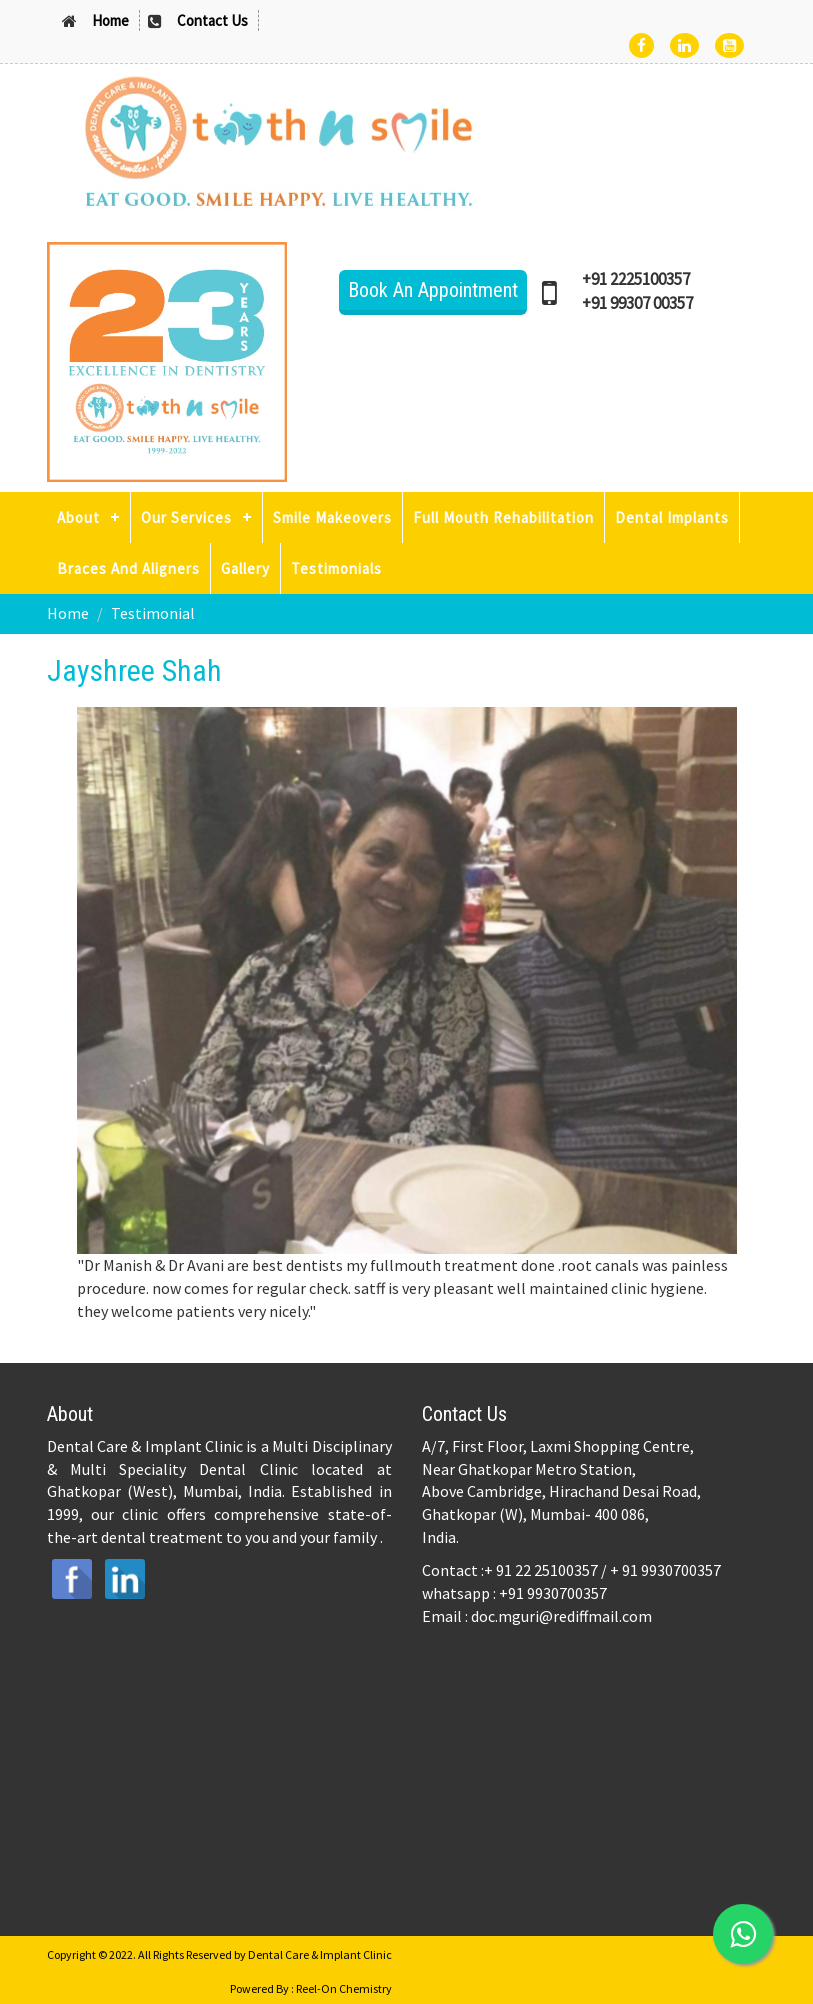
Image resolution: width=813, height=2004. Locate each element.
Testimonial (153, 613)
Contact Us (212, 20)
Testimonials (336, 568)
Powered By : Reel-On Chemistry (311, 1988)
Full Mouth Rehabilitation (503, 517)
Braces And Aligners (128, 568)
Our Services (186, 517)
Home (110, 20)
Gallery (245, 568)
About (78, 517)
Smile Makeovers (332, 517)
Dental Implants (672, 517)
